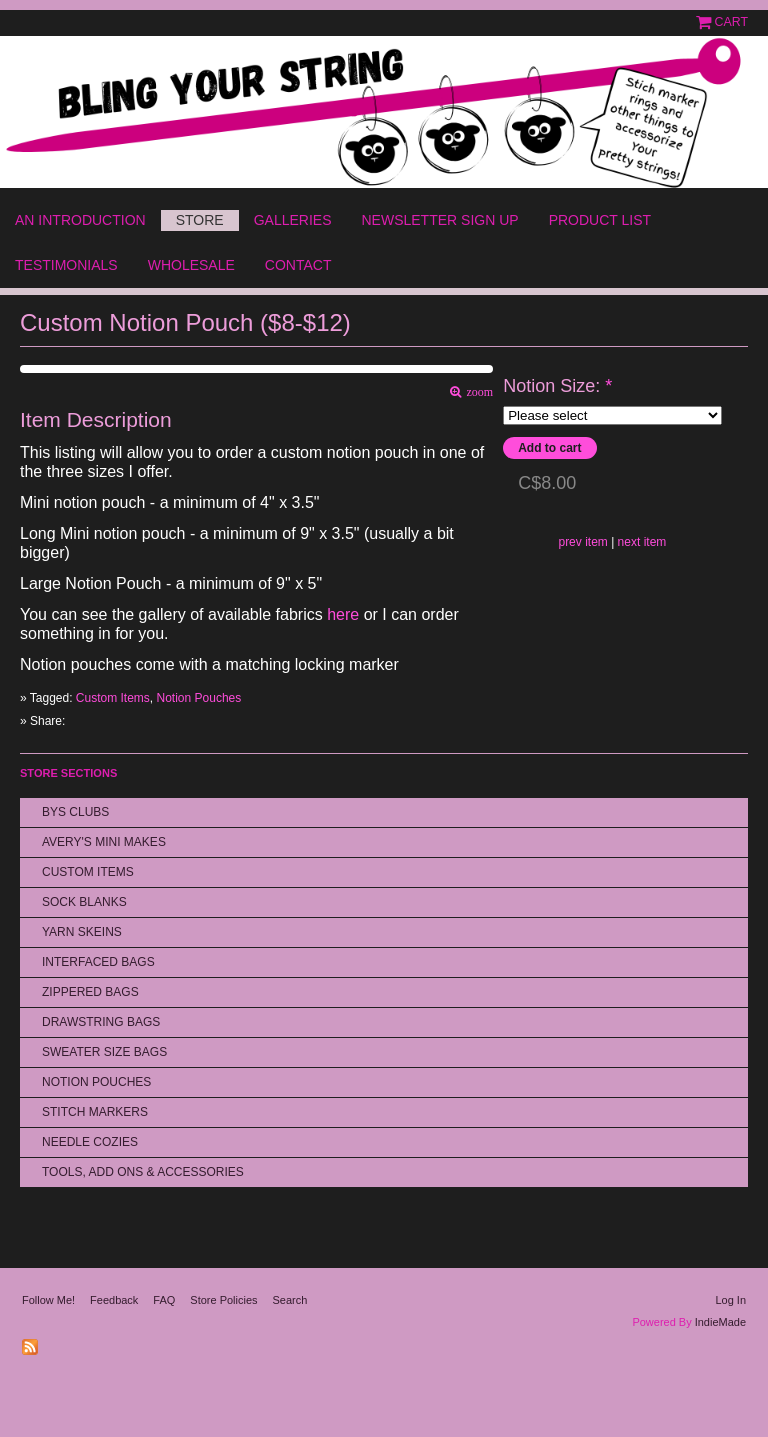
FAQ (164, 1300)
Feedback (114, 1300)
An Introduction (80, 220)
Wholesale (191, 265)
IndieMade (720, 1322)
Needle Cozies (90, 1142)
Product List (600, 220)
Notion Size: (557, 386)
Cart (731, 22)
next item (642, 542)
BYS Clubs (75, 812)
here (343, 614)
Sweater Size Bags (104, 1052)
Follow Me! (48, 1300)
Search (290, 1300)
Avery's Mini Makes (104, 842)
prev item (582, 542)
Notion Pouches (199, 698)
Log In (730, 1300)
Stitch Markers (95, 1112)
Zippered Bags (90, 992)
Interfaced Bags (98, 962)
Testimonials (66, 265)
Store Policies (223, 1300)
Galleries (293, 220)
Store (200, 220)
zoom (477, 392)
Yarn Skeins (82, 932)
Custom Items (113, 698)
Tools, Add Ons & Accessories (143, 1172)
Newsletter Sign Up (439, 220)
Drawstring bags (101, 1022)
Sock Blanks (84, 902)
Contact (298, 265)
